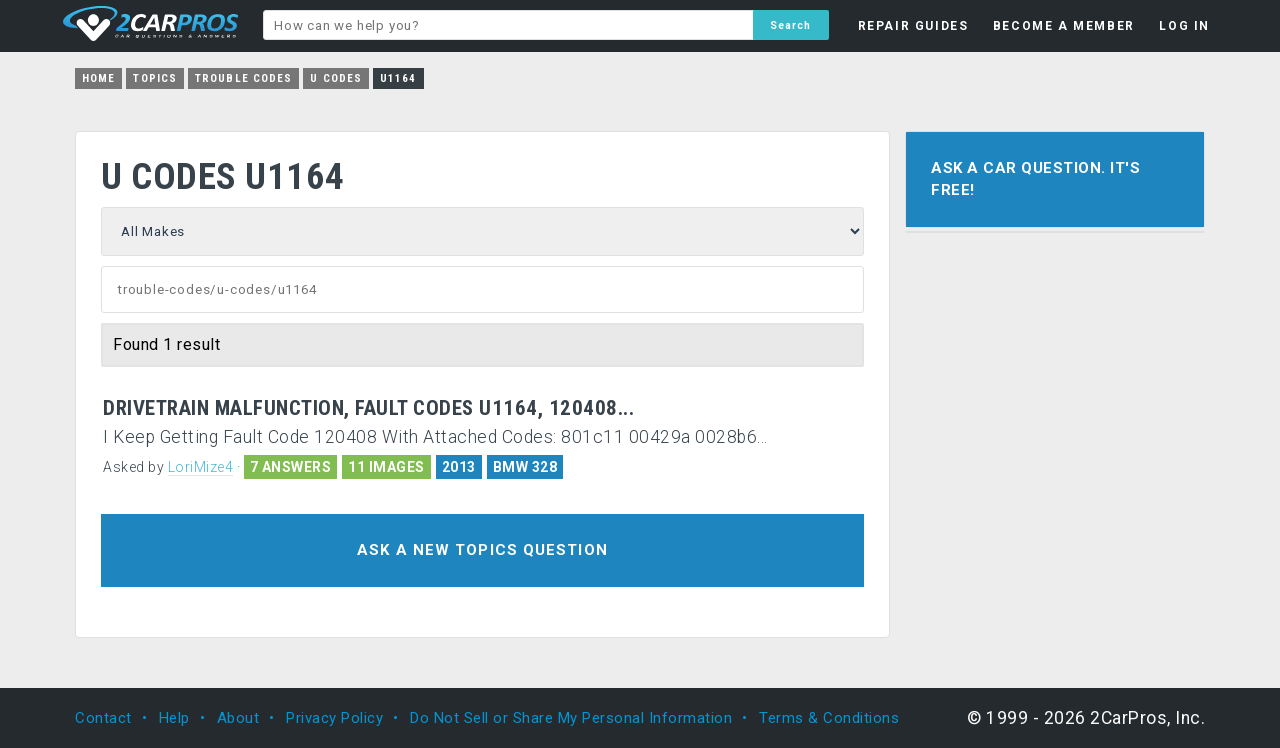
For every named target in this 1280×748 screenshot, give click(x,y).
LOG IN (1184, 26)
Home (98, 78)
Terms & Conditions (829, 718)
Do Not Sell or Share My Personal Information (571, 718)
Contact (103, 718)
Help (174, 718)
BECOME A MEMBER (1064, 26)
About (238, 718)
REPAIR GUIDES (913, 26)
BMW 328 (525, 467)
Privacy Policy (334, 718)
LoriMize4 (201, 467)
